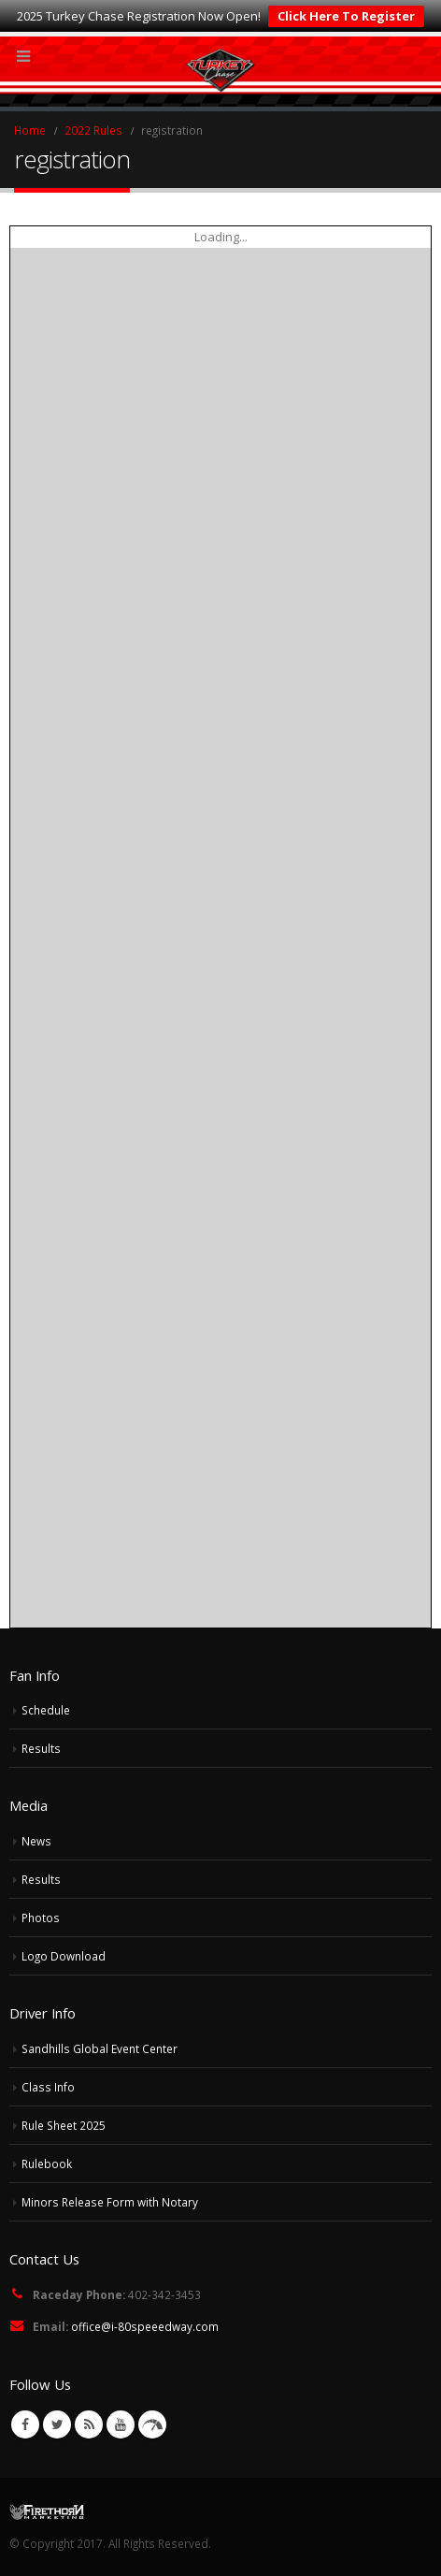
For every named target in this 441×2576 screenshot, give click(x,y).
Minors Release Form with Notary (109, 2201)
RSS (89, 2424)
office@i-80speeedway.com (145, 2326)
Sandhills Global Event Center (99, 2048)
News (36, 1840)
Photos (40, 1917)
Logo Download (63, 1955)
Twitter (57, 2424)
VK (152, 2424)
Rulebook (46, 2163)
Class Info (48, 2086)
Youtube (121, 2424)
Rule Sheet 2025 (63, 2125)
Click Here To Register (346, 15)
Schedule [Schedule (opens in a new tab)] (45, 1709)
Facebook (25, 2424)
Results (41, 1748)
